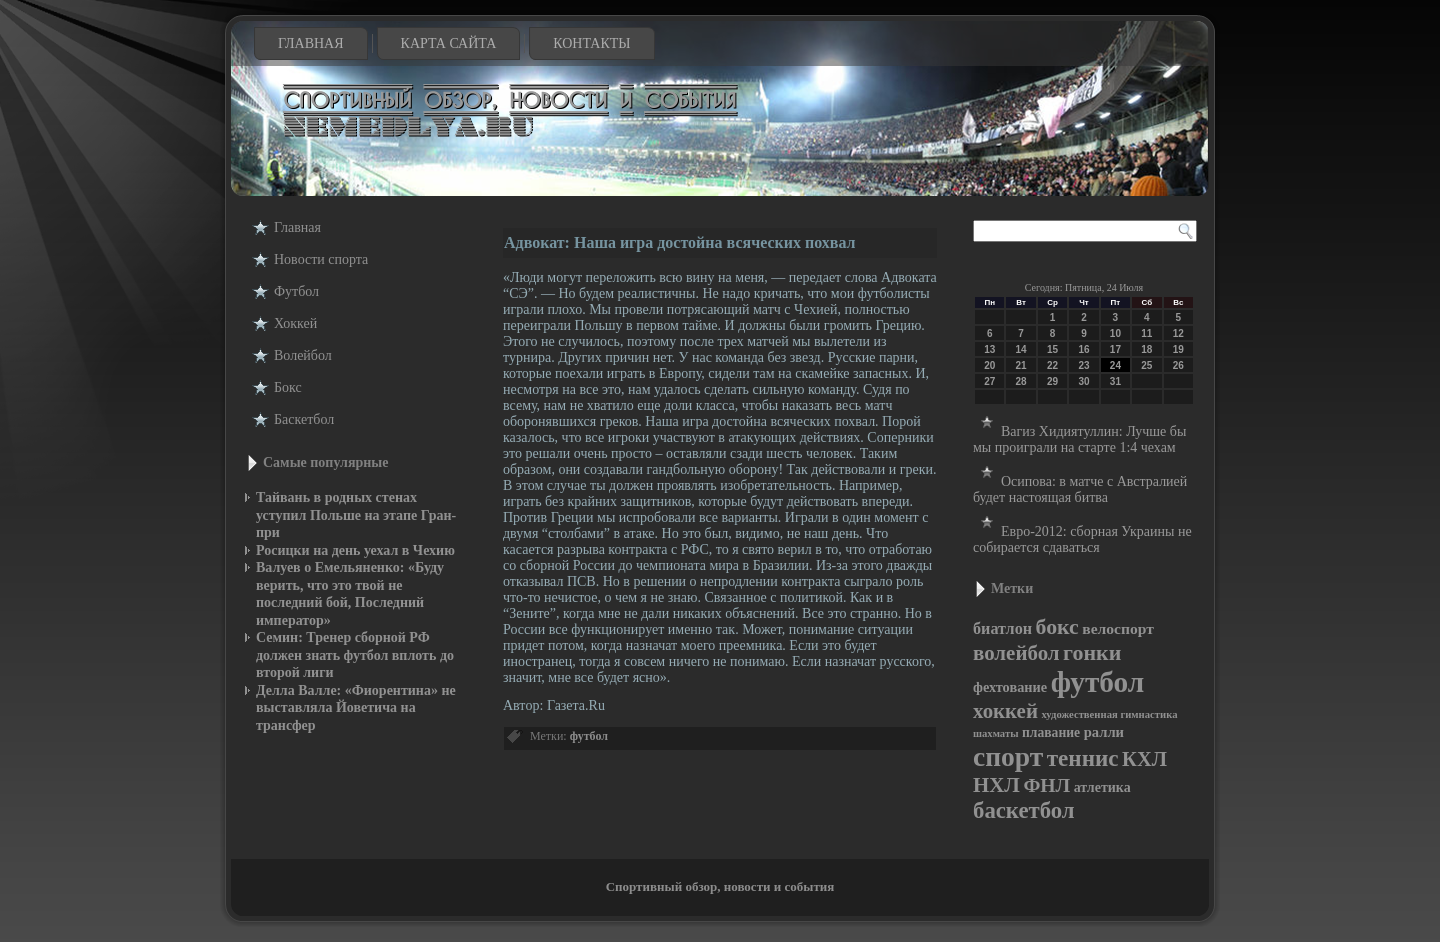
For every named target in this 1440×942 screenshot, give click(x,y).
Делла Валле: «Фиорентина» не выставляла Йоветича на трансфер (356, 708)
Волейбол (303, 355)
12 (1178, 333)
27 (989, 381)
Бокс (288, 387)
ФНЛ (1046, 785)
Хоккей (295, 323)
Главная (311, 43)
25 (1146, 365)
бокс (1057, 627)
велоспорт (1118, 628)
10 (1115, 333)
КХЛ (1144, 759)
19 (1178, 349)
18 (1146, 349)
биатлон (1002, 628)
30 (1083, 381)
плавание (1051, 732)
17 (1115, 349)
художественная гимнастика (1109, 714)
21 (1021, 365)
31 (1115, 381)
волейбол (1016, 653)
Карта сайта (449, 43)
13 (989, 349)
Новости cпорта (321, 259)
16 (1083, 349)
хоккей (1005, 711)
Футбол (296, 291)
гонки (1092, 652)
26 (1178, 365)
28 (1021, 381)
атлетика (1102, 787)
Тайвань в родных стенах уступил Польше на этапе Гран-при (356, 515)
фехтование (1010, 687)
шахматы (995, 733)
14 (1021, 349)
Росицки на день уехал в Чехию (355, 550)
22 (1052, 365)
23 (1083, 365)
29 (1052, 381)
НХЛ (996, 785)
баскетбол (1024, 810)
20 (989, 365)
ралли (1104, 732)
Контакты (591, 43)
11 (1146, 333)
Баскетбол (304, 419)
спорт (1008, 756)
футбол (589, 736)
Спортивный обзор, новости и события (720, 886)
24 (1115, 365)
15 (1052, 349)
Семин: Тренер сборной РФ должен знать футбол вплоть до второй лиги (355, 655)
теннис (1083, 758)
